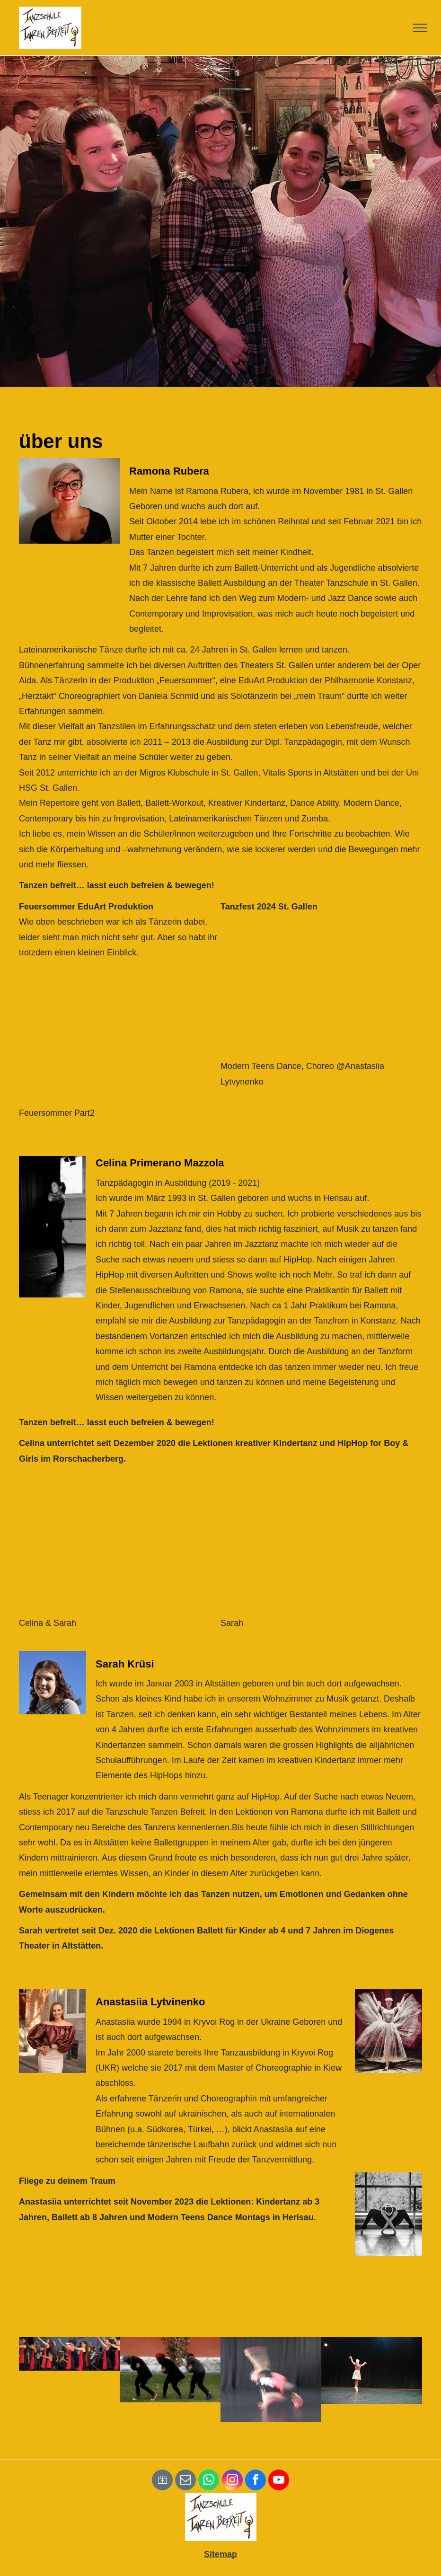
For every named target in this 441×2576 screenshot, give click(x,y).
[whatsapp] (208, 2481)
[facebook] (255, 2481)
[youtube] (278, 2481)
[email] (185, 2481)
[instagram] (232, 2481)
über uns (61, 441)
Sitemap (220, 2554)
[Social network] (162, 2481)
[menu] (420, 28)
